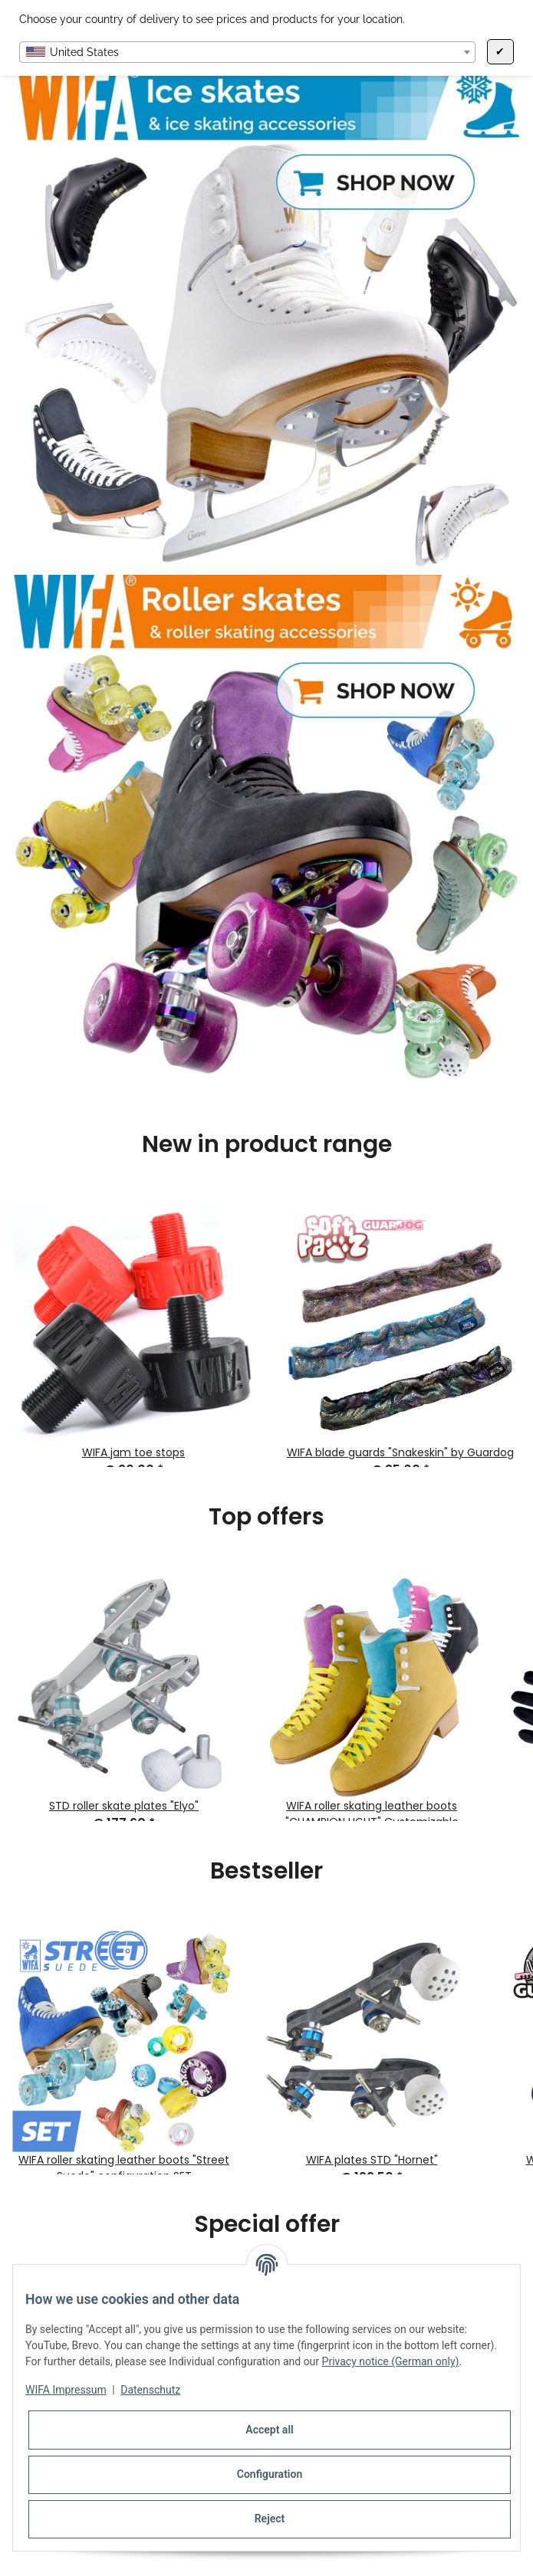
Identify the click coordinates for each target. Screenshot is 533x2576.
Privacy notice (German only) (390, 2361)
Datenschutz (150, 2390)
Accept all (269, 2429)
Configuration (269, 2474)
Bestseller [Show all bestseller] (266, 1871)
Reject (270, 2518)
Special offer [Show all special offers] (267, 2224)
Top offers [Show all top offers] (266, 1517)
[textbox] (247, 52)
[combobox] (247, 52)
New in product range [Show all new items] (267, 1144)
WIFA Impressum (66, 2390)
